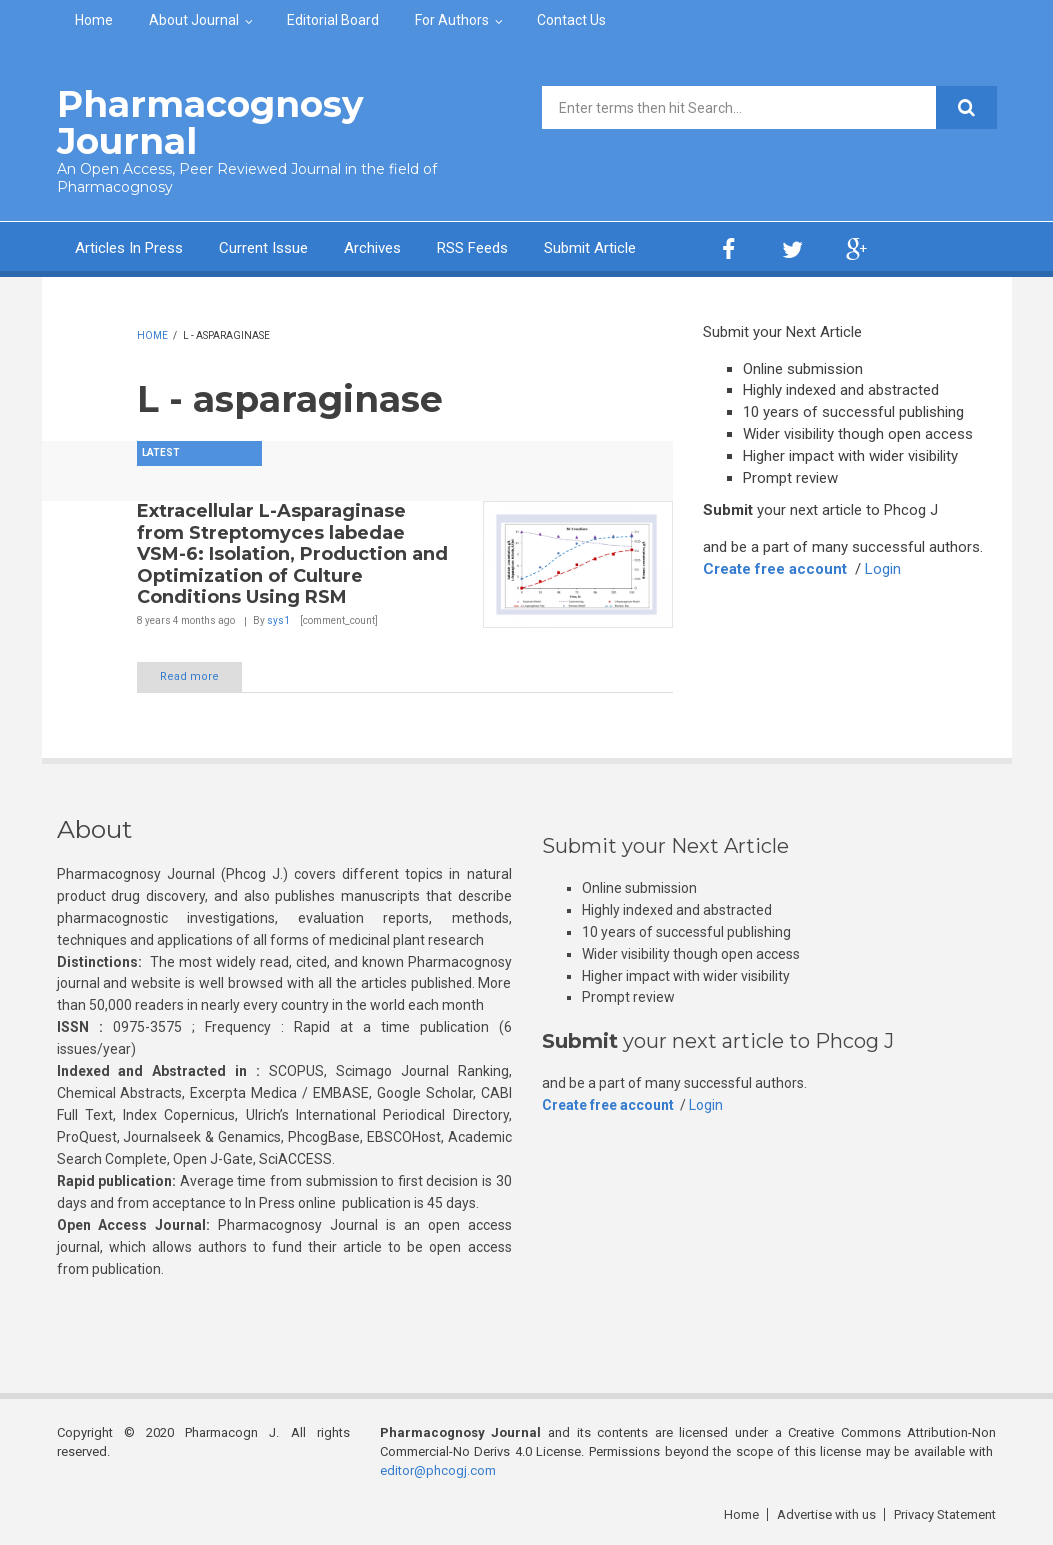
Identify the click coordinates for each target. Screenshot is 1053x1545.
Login (883, 569)
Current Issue (263, 248)
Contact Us (571, 20)
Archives (372, 248)
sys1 (278, 620)
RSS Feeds (472, 248)
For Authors (452, 20)
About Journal (194, 20)
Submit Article (590, 248)
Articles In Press (129, 248)
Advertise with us (826, 1514)
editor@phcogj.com (438, 1470)
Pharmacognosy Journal (210, 122)
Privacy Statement (945, 1514)
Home (94, 20)
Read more (189, 676)
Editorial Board (333, 20)
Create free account (775, 569)
